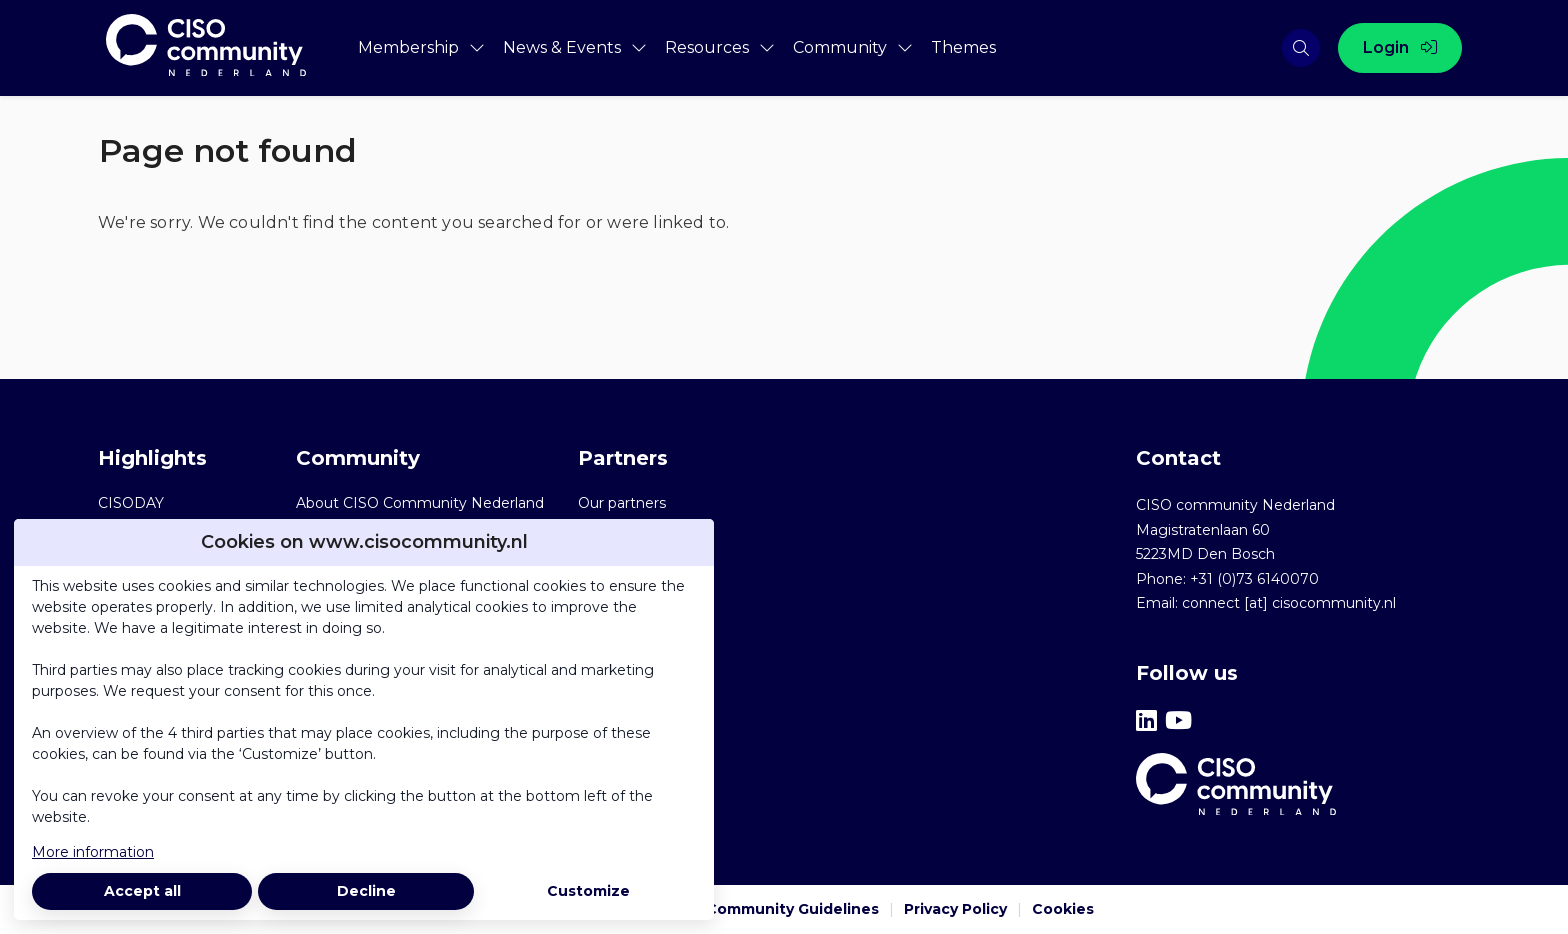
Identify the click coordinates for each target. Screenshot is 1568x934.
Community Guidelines (792, 909)
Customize (588, 891)
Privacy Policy (955, 909)
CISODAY (131, 503)
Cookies (1063, 909)
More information (93, 852)
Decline (366, 891)
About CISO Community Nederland (420, 503)
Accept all (142, 891)
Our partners (622, 503)
